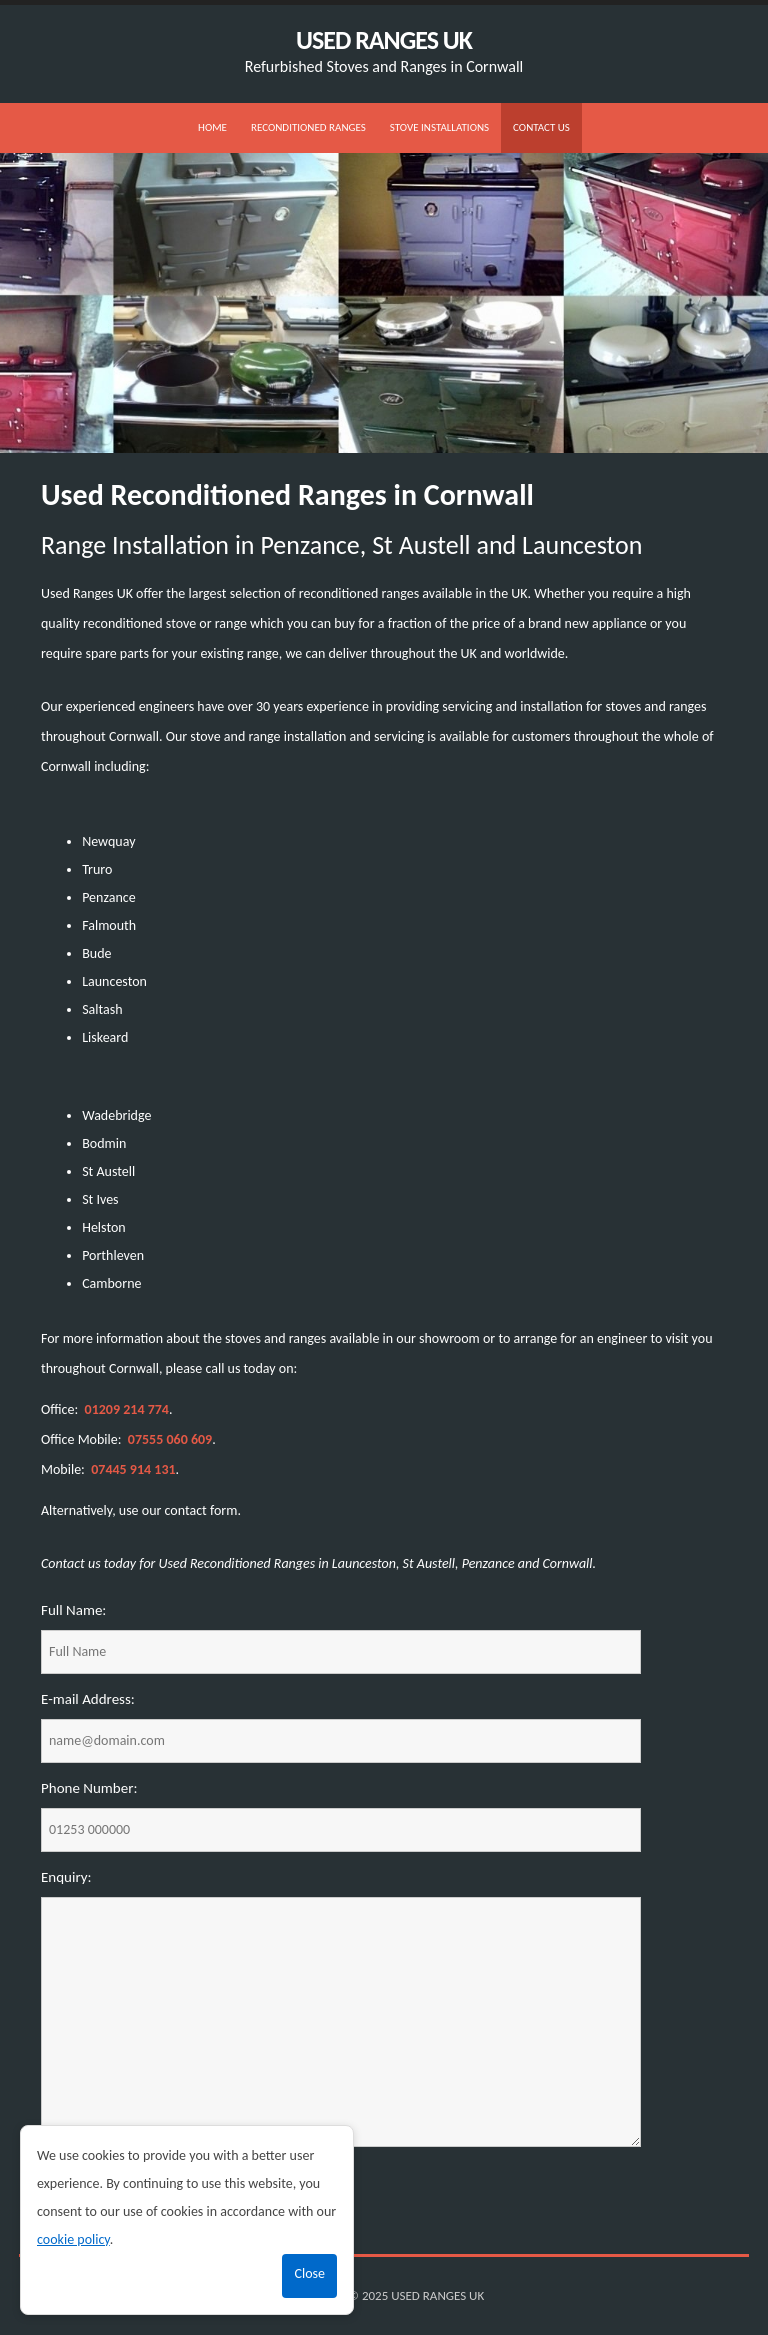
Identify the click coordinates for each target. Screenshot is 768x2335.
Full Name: (73, 1610)
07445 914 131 (133, 1469)
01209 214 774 (127, 1409)
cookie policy (73, 2239)
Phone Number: (89, 1788)
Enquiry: (66, 1877)
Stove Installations (439, 127)
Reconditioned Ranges (308, 127)
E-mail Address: (88, 1699)
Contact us (541, 127)
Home (212, 127)
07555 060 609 (170, 1439)
